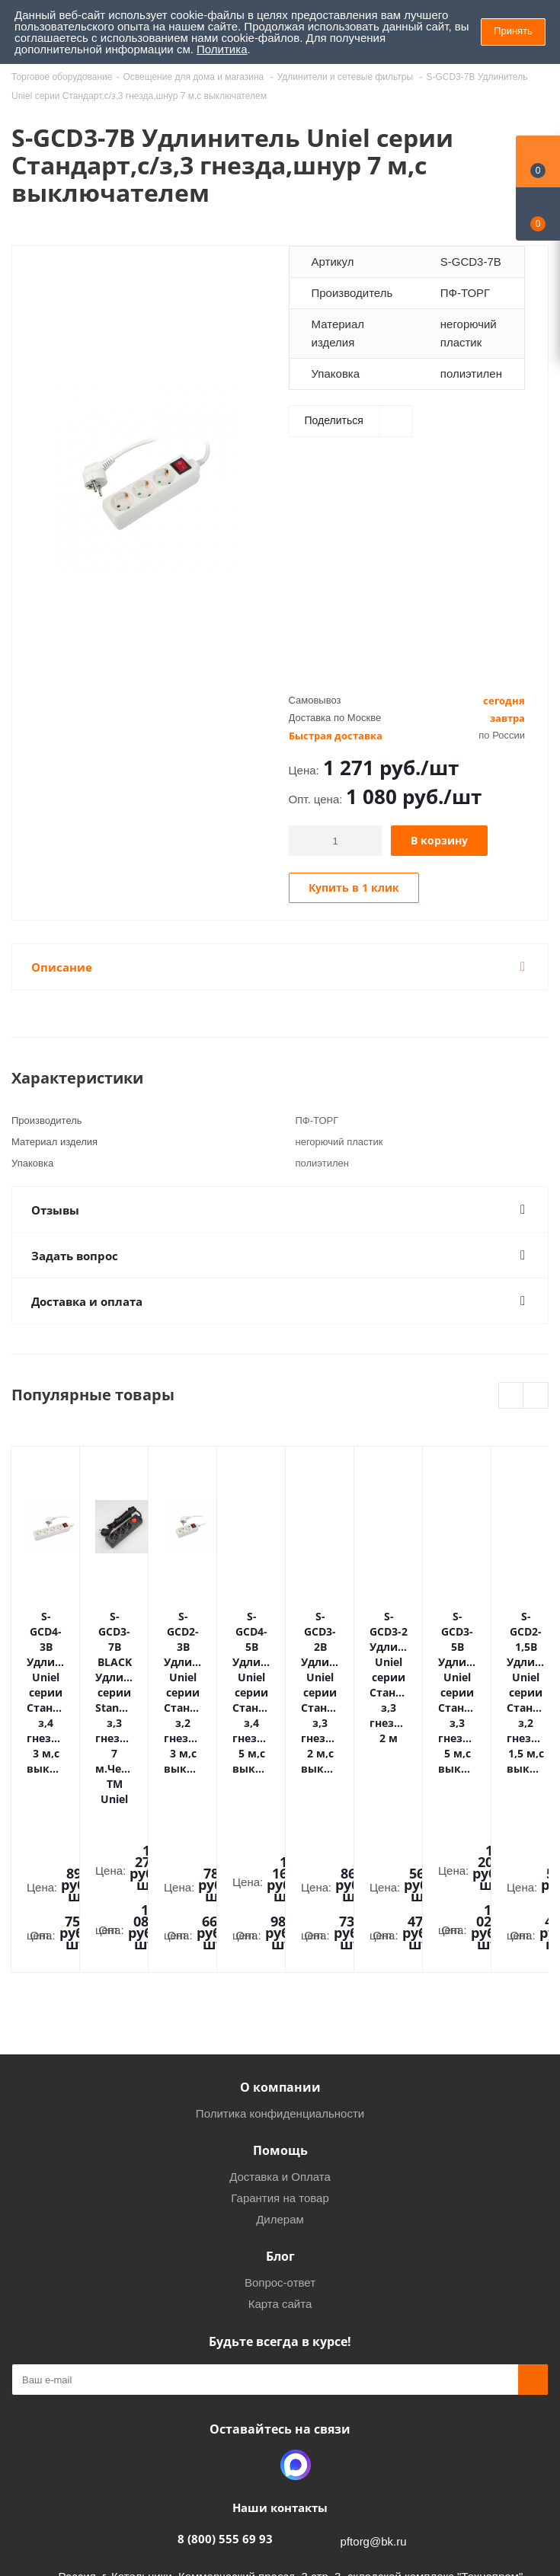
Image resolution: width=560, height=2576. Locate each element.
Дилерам (280, 2025)
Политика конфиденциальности (280, 1919)
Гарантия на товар (279, 2003)
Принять (513, 31)
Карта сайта (280, 2109)
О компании (280, 1893)
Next (536, 1396)
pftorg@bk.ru (374, 2347)
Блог (280, 2062)
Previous (511, 1396)
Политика (222, 49)
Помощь (280, 1956)
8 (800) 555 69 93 (225, 2344)
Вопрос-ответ (280, 2088)
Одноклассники (257, 2270)
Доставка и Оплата (280, 1982)
